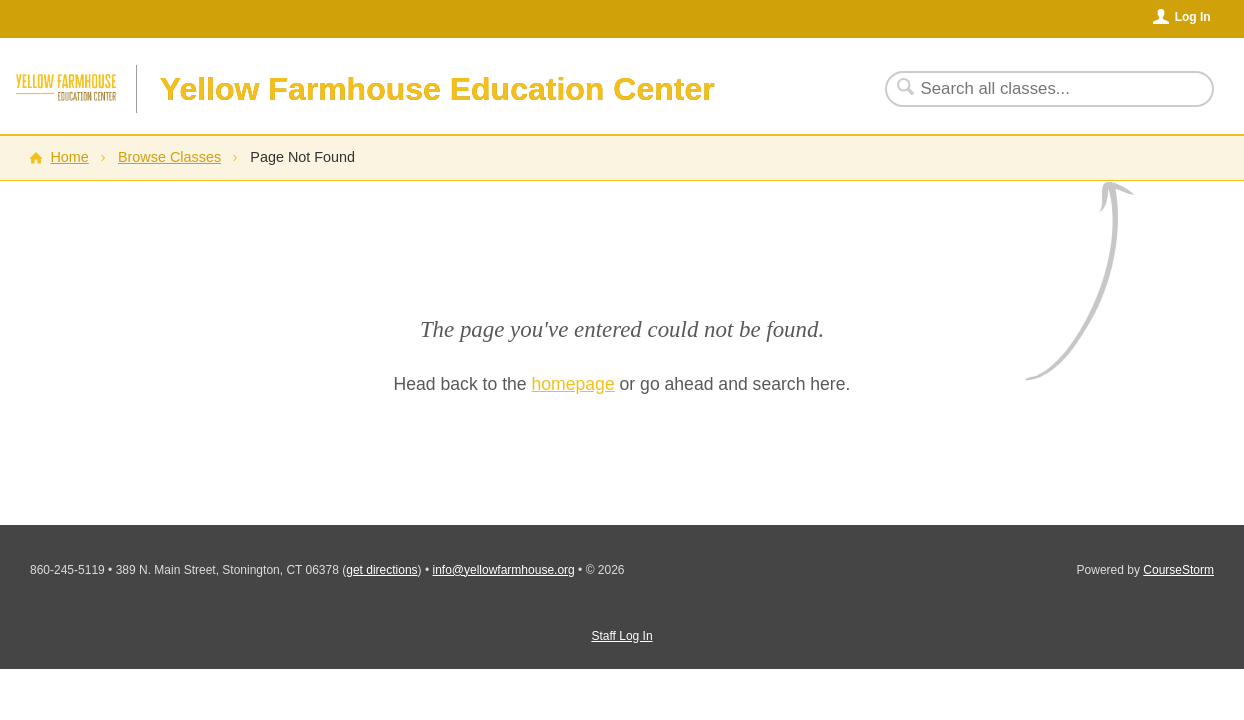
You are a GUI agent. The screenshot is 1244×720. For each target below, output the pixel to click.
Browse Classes (169, 157)
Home (69, 157)
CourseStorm (1178, 570)
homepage (573, 384)
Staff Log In (621, 636)
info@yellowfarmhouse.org (503, 570)
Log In (1193, 17)
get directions (381, 570)
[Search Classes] (1037, 89)
